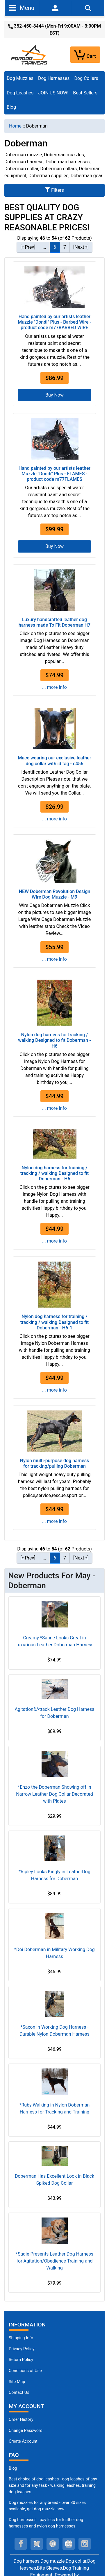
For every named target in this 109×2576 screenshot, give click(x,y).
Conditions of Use (25, 2370)
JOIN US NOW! (53, 93)
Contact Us (19, 2392)
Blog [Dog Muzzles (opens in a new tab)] (13, 2468)
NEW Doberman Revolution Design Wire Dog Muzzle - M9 (54, 894)
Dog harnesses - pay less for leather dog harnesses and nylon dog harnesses (46, 2523)
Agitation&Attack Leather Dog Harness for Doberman (54, 1712)
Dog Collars (86, 78)
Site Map (17, 2381)
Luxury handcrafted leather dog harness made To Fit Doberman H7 (54, 622)
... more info (54, 687)
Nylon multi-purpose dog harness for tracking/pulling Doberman (54, 1463)
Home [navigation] (15, 126)
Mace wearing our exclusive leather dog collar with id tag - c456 (54, 760)
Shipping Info (21, 2337)
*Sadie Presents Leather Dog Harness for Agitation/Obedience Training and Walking (54, 2261)
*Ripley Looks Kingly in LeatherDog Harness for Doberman (54, 1875)
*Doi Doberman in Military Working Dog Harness (54, 1953)
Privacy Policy (22, 2348)
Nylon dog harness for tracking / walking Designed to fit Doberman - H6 (54, 1040)
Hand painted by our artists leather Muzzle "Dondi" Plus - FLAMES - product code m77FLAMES (54, 473)
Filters (54, 190)
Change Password (25, 2430)
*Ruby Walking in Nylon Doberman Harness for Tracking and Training (54, 2108)
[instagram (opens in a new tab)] (84, 2544)
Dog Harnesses (54, 78)
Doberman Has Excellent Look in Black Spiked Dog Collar (54, 2179)
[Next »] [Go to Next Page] (81, 247)
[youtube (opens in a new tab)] (68, 2544)
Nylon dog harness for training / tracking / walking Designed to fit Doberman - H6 (54, 1173)
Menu (21, 8)
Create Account (23, 2441)
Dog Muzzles (20, 78)
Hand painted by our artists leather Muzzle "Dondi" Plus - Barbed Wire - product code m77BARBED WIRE (54, 322)
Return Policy (21, 2359)
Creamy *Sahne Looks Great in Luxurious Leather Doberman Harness (54, 1641)
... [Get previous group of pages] (44, 247)
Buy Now (54, 395)
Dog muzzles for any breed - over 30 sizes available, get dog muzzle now (47, 2506)
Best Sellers (85, 93)
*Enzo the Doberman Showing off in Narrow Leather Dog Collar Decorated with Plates (54, 1794)
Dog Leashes (20, 93)
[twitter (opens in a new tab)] (36, 2544)
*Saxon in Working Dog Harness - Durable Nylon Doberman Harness (54, 2030)
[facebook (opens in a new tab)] (20, 2544)
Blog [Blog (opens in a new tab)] (11, 107)
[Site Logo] (29, 54)
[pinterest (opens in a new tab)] (52, 2544)
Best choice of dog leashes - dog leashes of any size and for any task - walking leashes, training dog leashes (53, 2485)
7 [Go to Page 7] (64, 247)
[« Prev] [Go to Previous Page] (27, 247)
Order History (21, 2419)
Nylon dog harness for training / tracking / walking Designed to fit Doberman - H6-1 (54, 1322)
